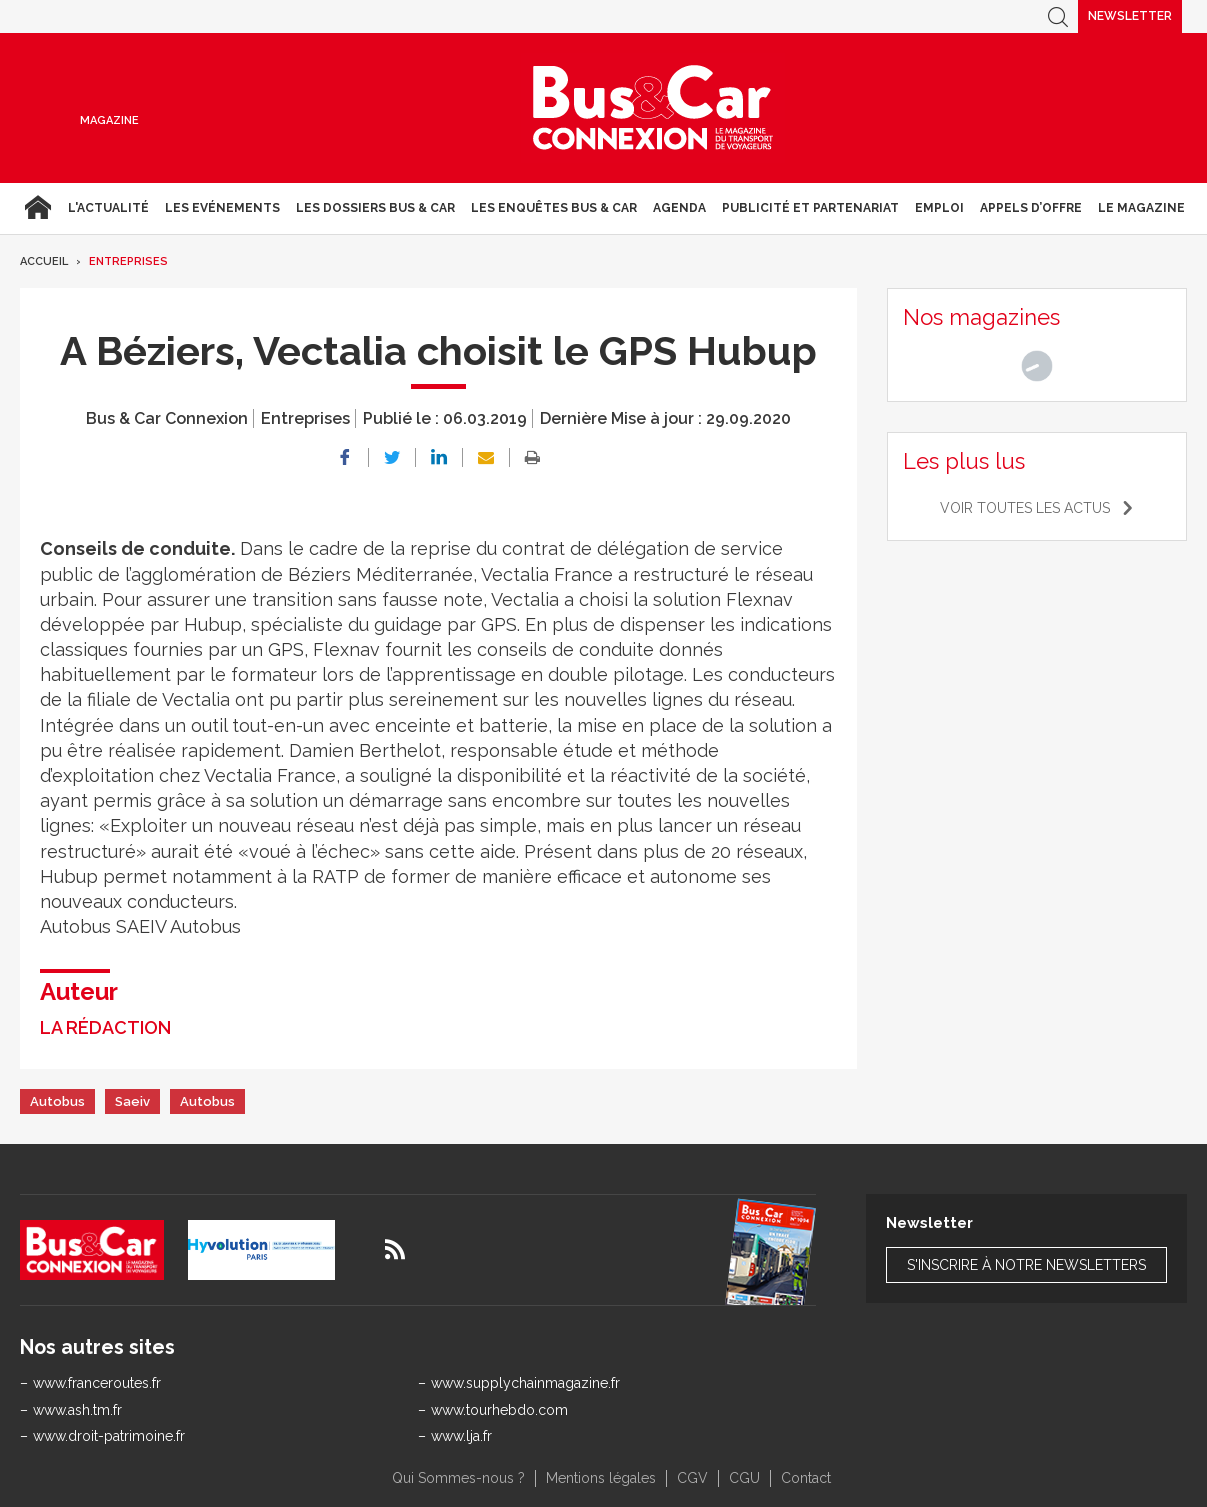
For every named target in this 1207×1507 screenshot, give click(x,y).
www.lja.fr (461, 1436)
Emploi (939, 208)
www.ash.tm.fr (77, 1410)
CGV (692, 1478)
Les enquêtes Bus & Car (554, 208)
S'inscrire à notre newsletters (1026, 1265)
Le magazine (1141, 208)
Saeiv (132, 1101)
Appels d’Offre (1031, 208)
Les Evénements (222, 208)
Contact (806, 1478)
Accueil (37, 208)
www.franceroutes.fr (97, 1383)
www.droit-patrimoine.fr (109, 1436)
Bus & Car (653, 108)
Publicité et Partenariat (810, 208)
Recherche (1058, 16)
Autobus (57, 1101)
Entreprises (128, 261)
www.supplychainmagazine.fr (525, 1383)
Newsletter (1130, 16)
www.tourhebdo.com (499, 1410)
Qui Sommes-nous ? (458, 1478)
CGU (744, 1478)
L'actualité (108, 208)
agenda (679, 208)
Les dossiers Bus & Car (375, 208)
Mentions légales (601, 1478)
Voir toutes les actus (1025, 508)
